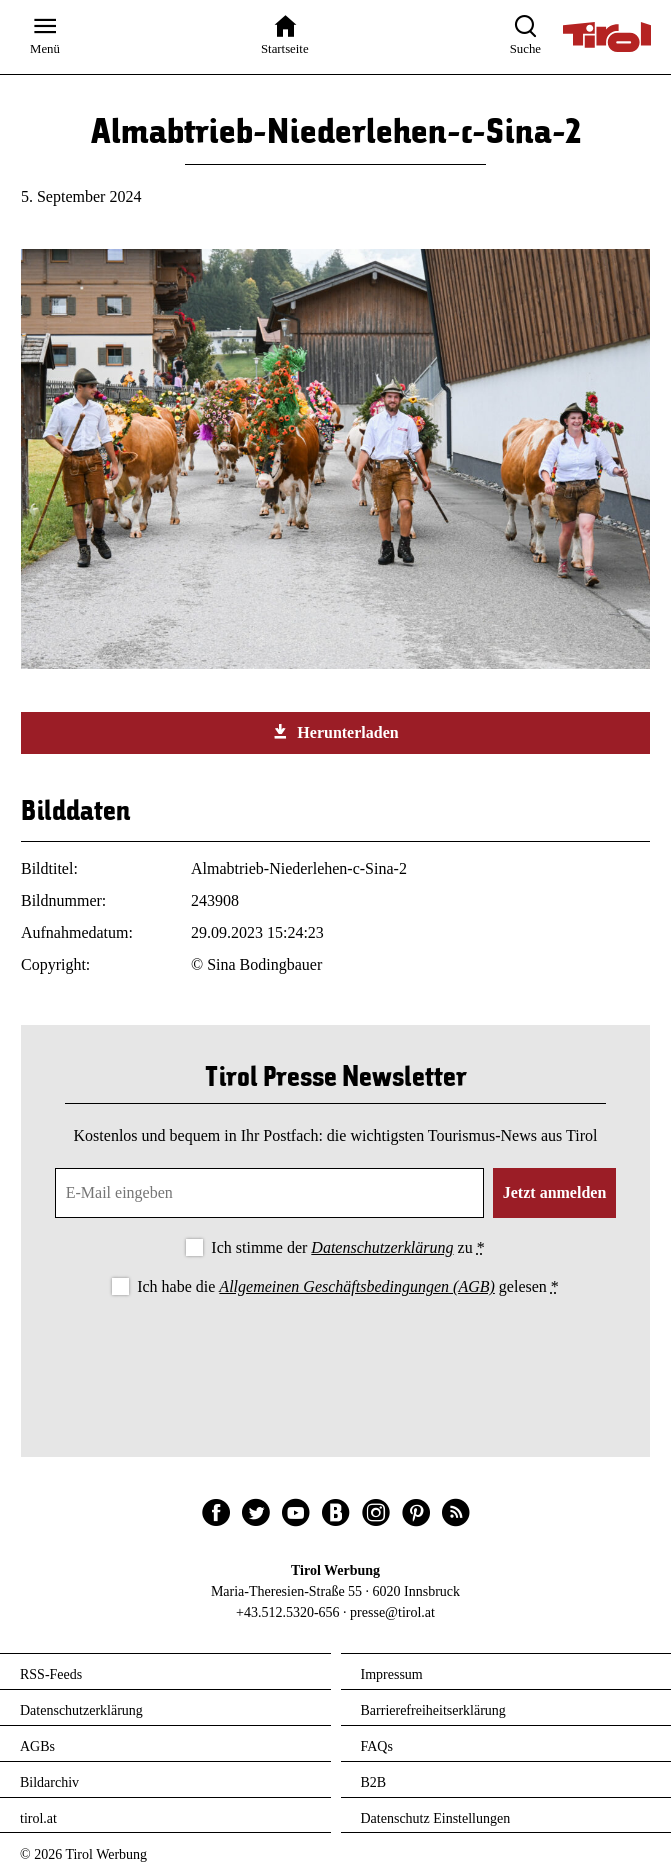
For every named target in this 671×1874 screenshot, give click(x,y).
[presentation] (336, 1355)
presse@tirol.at (392, 1612)
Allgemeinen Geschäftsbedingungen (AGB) (356, 1286)
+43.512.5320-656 (288, 1612)
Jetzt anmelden (555, 1192)
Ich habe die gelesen (348, 1286)
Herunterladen (335, 732)
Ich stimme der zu (347, 1247)
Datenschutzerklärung (382, 1247)
